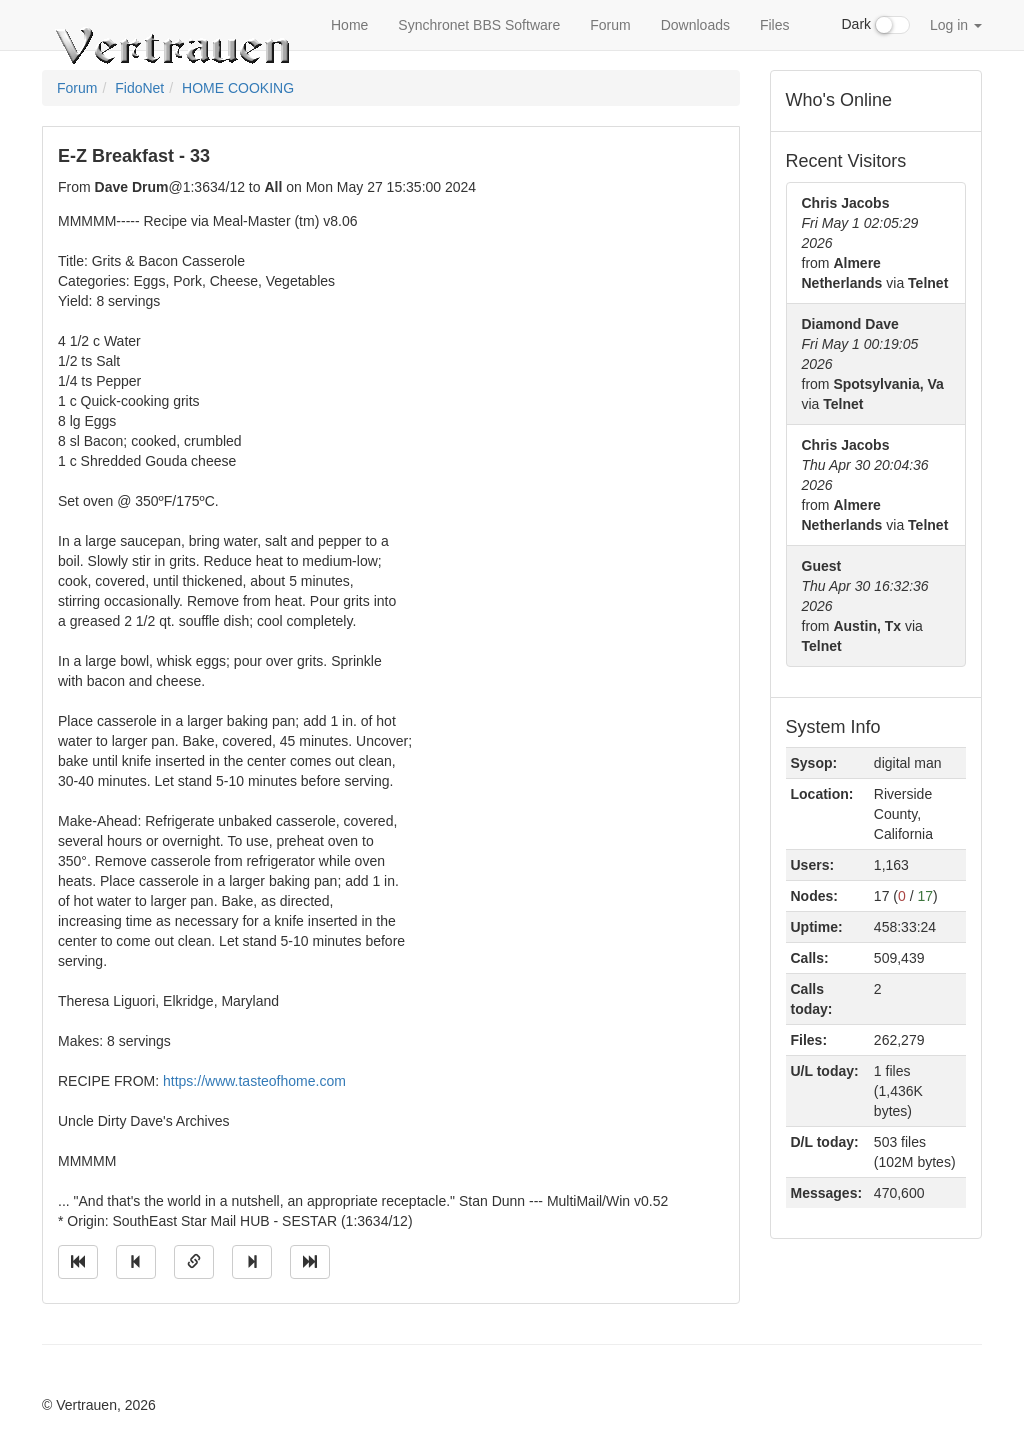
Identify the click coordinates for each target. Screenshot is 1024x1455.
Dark (876, 25)
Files (775, 25)
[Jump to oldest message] (78, 1262)
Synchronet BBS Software (479, 25)
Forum (610, 25)
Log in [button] (956, 25)
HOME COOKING (238, 88)
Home (349, 25)
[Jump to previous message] (136, 1262)
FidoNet (139, 88)
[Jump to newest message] (310, 1262)
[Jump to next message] (252, 1262)
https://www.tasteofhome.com (254, 1081)
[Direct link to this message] (194, 1262)
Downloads (695, 25)
